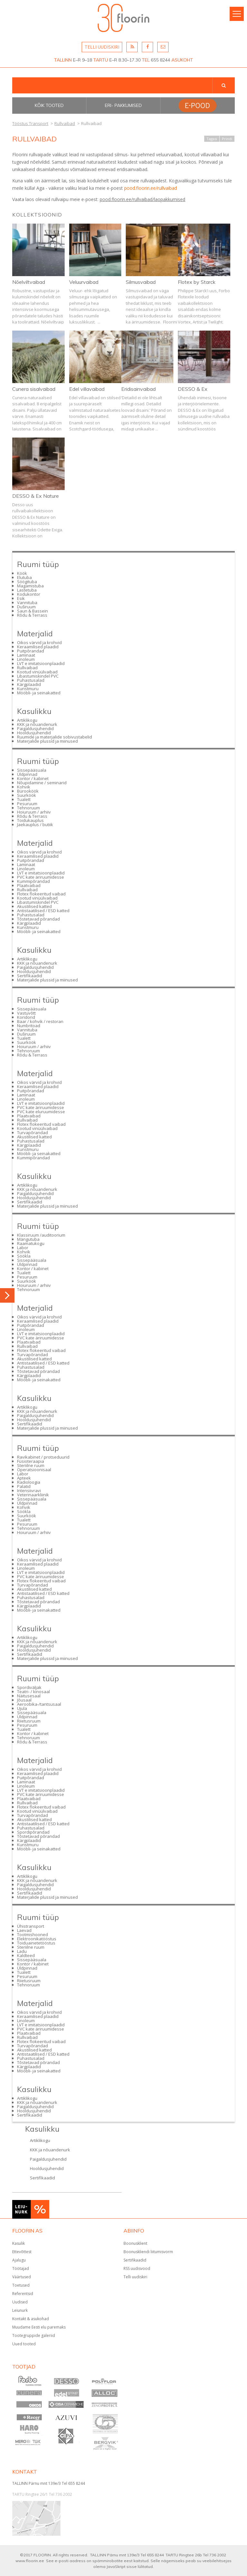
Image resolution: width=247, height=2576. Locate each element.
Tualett (24, 799)
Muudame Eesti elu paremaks (39, 2327)
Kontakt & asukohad (30, 2318)
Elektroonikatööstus (36, 1939)
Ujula (22, 1708)
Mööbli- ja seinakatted (38, 693)
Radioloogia (28, 1482)
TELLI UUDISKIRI (102, 47)
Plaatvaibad (29, 885)
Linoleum (26, 659)
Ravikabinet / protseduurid (43, 1457)
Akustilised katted (34, 906)
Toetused (21, 2285)
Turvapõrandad (32, 1132)
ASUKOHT (182, 60)
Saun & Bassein (32, 611)
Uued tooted (24, 2344)
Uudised (20, 2302)
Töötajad (20, 2268)
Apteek (24, 1478)
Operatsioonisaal (34, 1469)
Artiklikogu (27, 720)
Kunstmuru (28, 688)
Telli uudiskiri (135, 2277)
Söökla (24, 1256)
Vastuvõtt (26, 1013)
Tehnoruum (28, 808)
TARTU (100, 60)
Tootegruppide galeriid (33, 2335)
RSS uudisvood (137, 2268)
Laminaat (26, 655)
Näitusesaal (29, 1696)
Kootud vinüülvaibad (37, 672)
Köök (22, 573)
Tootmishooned (32, 1934)
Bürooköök (28, 791)
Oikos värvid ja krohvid (39, 642)
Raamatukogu (30, 1243)
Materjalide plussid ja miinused (47, 741)
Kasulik (18, 2243)
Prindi (227, 138)
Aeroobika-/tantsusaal (39, 1704)
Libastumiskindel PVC (38, 676)
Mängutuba (28, 1239)
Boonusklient (135, 2243)
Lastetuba (27, 590)
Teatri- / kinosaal (33, 1691)
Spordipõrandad (33, 1832)
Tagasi (211, 138)
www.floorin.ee (29, 2560)
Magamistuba (30, 586)
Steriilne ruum (30, 1465)
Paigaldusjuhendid (35, 728)
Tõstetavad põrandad (38, 919)
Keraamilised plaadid (38, 647)
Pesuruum (27, 803)
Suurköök (26, 795)
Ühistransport (30, 1926)
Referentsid (22, 2293)
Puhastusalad (30, 680)
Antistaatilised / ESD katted (43, 910)
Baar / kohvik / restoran (40, 1021)
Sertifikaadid (29, 976)
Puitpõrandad (30, 651)
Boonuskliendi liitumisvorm (148, 2251)
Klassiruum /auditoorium (41, 1235)
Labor (22, 1247)
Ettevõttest (22, 2251)
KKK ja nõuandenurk (37, 724)
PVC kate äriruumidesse (40, 877)
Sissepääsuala (31, 770)
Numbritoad (28, 1025)
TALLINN (63, 60)
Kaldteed (26, 1955)
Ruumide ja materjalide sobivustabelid (54, 737)
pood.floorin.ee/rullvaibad (150, 188)
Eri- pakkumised (123, 105)
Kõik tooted (49, 105)
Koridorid (26, 1017)
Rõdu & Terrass (32, 615)
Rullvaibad (27, 668)
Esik (21, 598)
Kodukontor (28, 594)
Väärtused (21, 2277)
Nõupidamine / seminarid (42, 783)
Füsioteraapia (30, 1461)
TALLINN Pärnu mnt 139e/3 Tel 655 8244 (48, 2483)
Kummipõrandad (33, 881)
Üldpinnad (27, 774)
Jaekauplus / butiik (35, 824)
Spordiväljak (29, 1687)
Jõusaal (24, 1700)
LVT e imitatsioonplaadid (41, 663)
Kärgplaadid (29, 684)
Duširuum (26, 607)
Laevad (24, 1930)
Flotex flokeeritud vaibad (41, 894)
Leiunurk (20, 2310)
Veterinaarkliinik (33, 1495)
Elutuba (24, 577)
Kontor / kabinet (33, 778)
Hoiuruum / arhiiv (34, 812)
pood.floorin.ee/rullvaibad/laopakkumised (142, 199)
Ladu (22, 1951)
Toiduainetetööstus (36, 1943)
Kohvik (23, 787)
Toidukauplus (30, 820)
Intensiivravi (29, 1490)
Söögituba (27, 581)
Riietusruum (29, 1721)
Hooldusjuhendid (34, 733)
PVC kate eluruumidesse (41, 1111)
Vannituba (27, 602)
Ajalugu (19, 2260)
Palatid (24, 1486)
